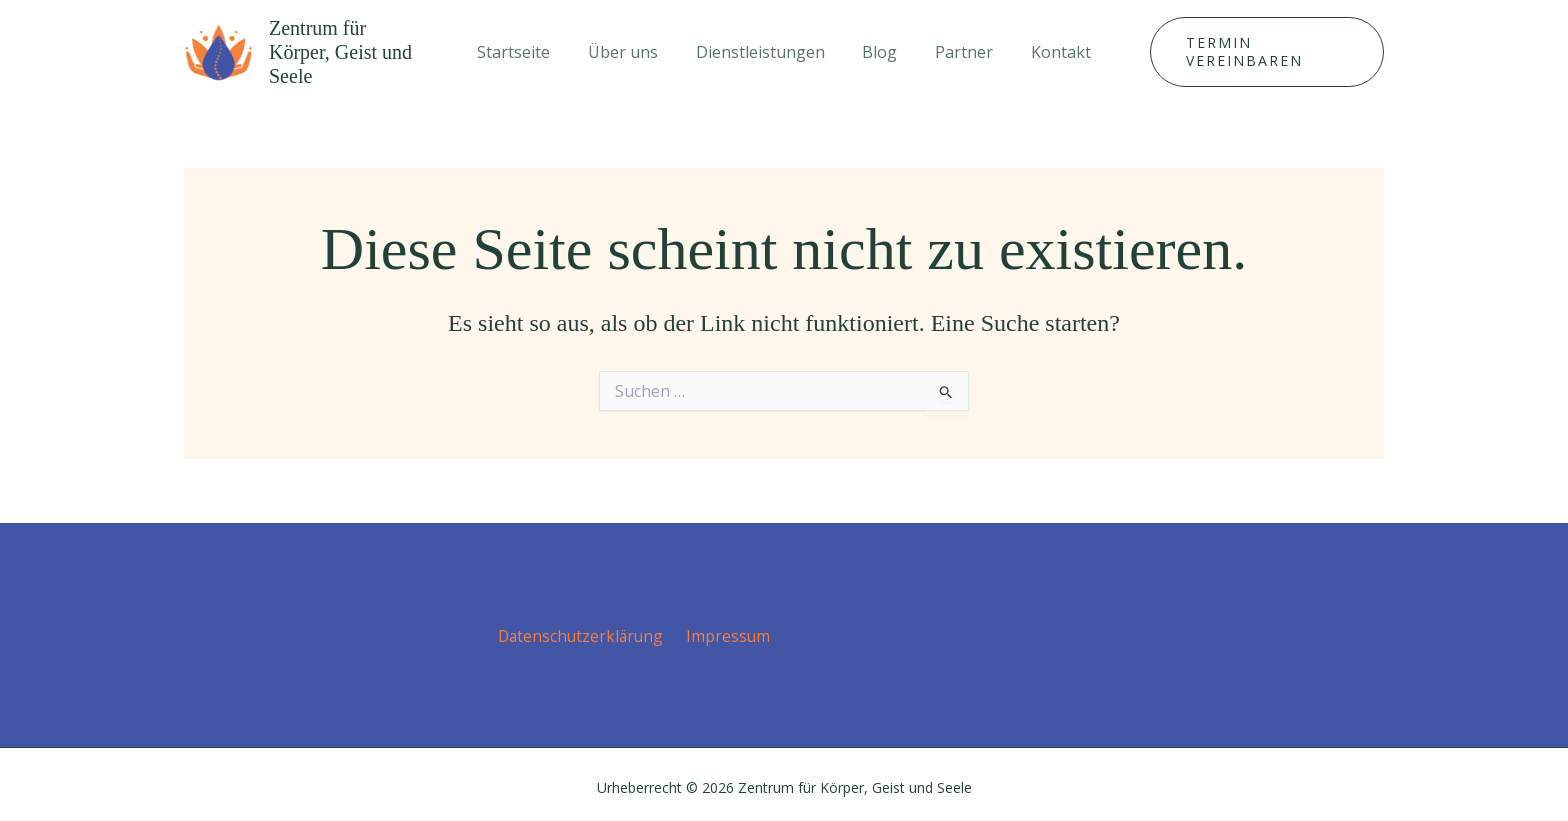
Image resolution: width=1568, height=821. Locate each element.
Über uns (632, 48)
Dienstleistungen (763, 48)
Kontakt (1047, 48)
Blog (877, 48)
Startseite (528, 48)
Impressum (727, 629)
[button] (1259, 48)
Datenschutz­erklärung (584, 629)
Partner (956, 48)
